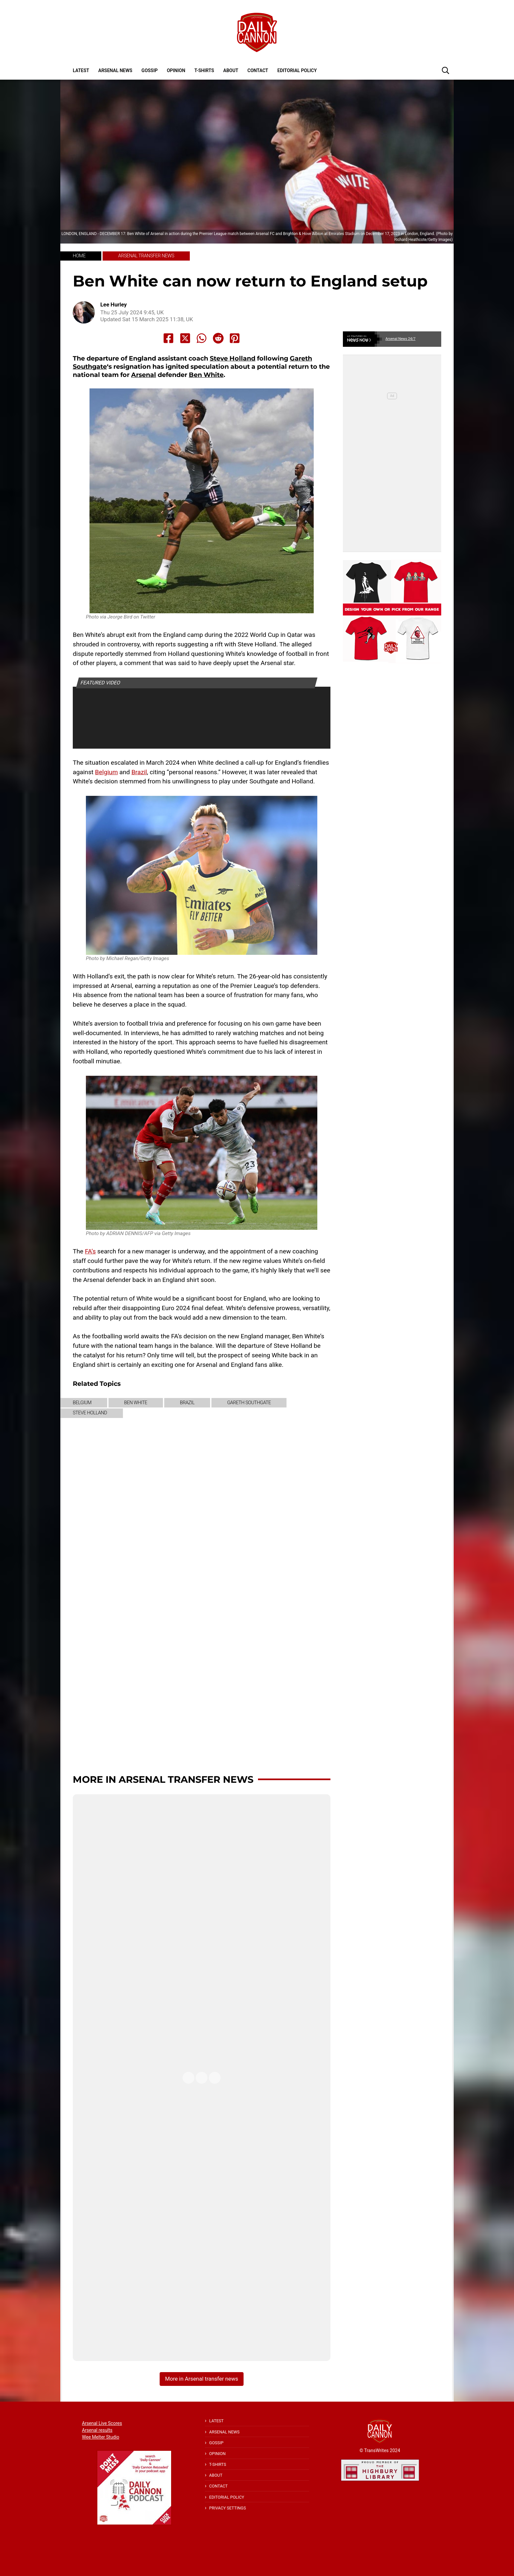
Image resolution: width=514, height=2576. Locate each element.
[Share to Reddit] (218, 338)
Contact (257, 70)
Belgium (106, 772)
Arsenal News (115, 70)
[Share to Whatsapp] (201, 338)
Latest (81, 70)
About (230, 70)
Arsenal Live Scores (102, 2423)
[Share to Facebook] (168, 338)
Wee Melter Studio (100, 2437)
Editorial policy (297, 70)
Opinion (176, 70)
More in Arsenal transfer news (163, 1779)
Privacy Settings (227, 2508)
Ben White (206, 375)
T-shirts (204, 70)
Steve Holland (232, 358)
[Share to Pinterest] (234, 338)
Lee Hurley (113, 304)
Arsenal (143, 375)
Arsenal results (97, 2430)
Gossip (150, 70)
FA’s (90, 1251)
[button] (445, 70)
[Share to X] (185, 338)
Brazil (139, 772)
